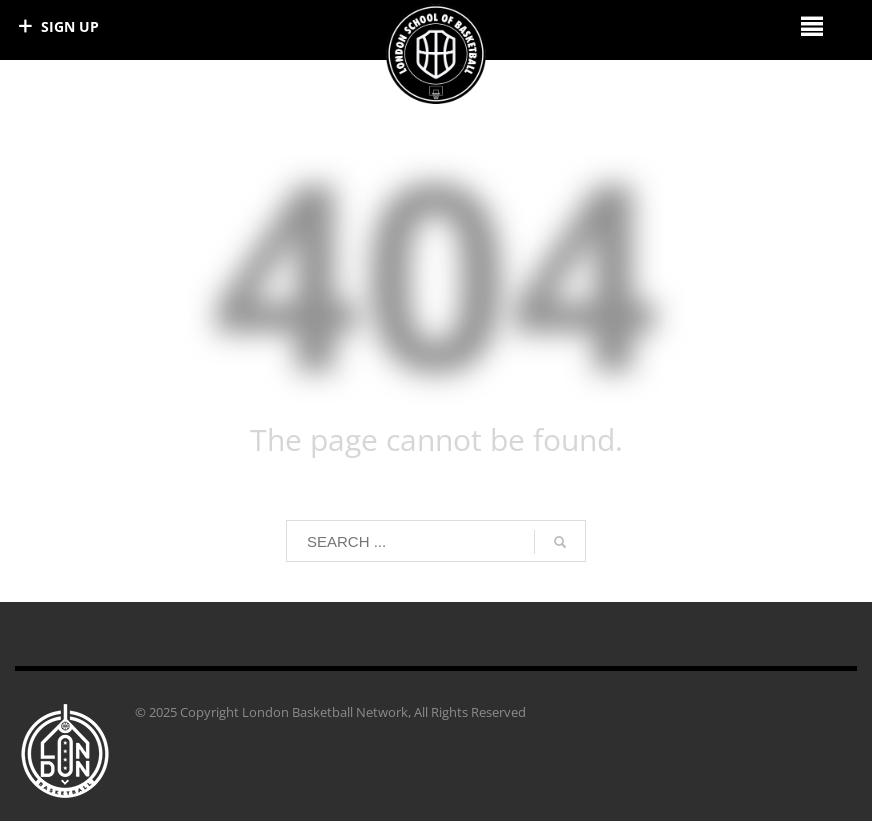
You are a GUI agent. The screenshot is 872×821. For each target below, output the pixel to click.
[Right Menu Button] (811, 25)
